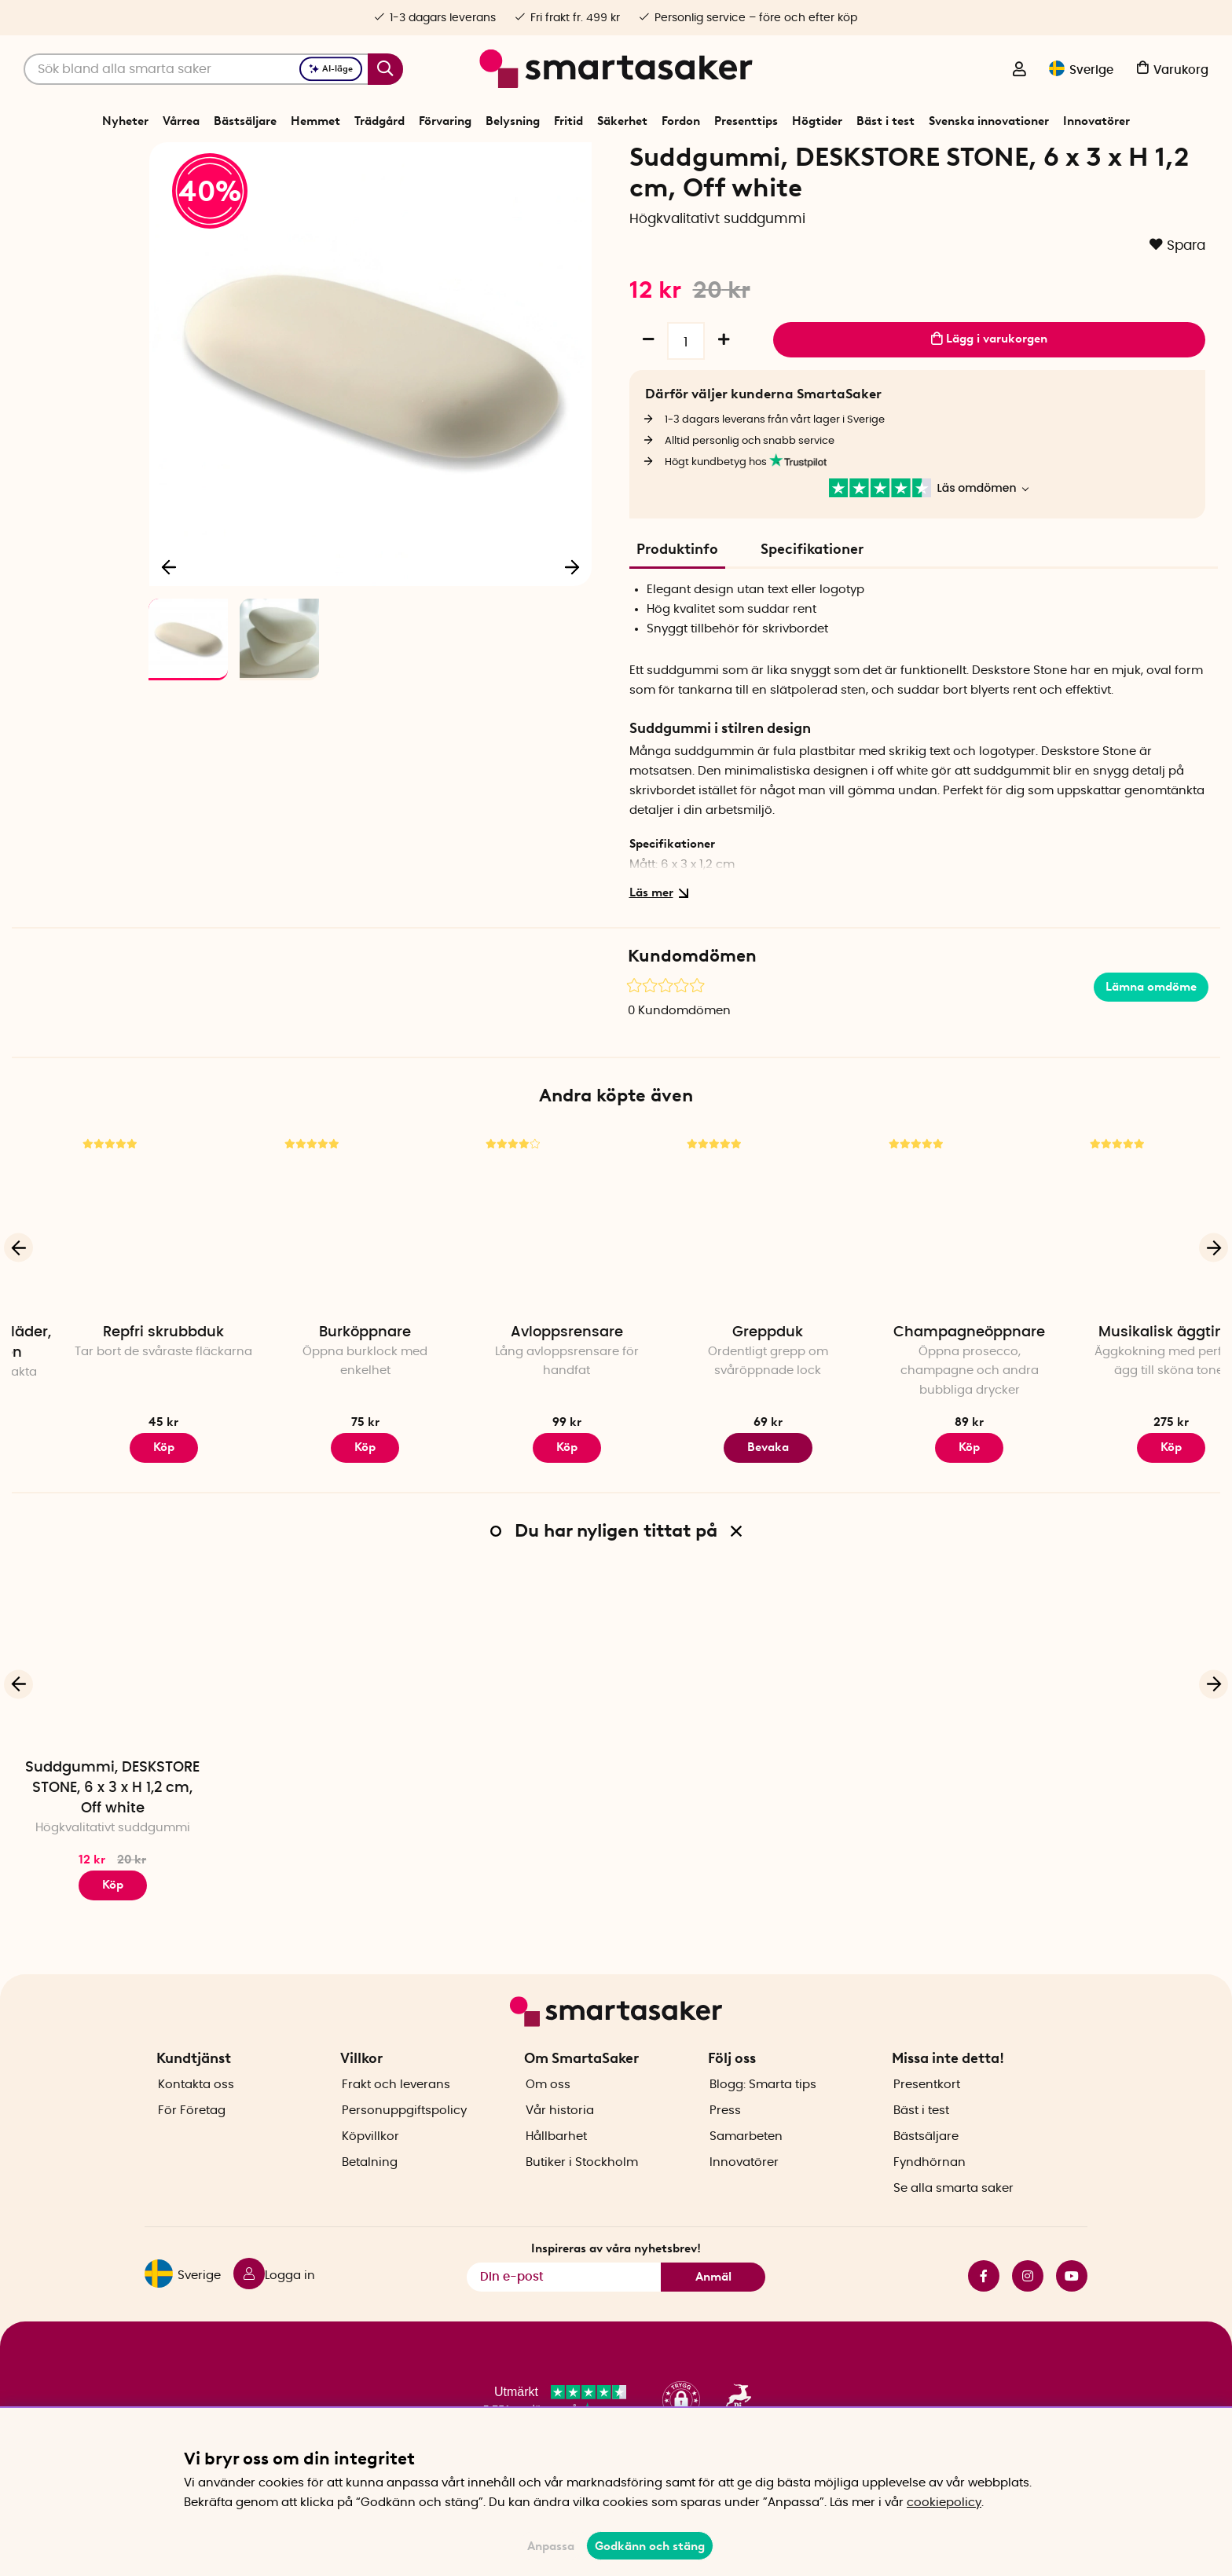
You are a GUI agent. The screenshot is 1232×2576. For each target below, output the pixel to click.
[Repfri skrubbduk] (313, 1276)
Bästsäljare (245, 121)
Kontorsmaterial (526, 160)
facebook (983, 2303)
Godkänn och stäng (650, 2546)
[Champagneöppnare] (1119, 1276)
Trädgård (379, 121)
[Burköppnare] (515, 1276)
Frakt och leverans (396, 2112)
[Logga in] (1019, 71)
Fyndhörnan (929, 2190)
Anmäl (713, 2304)
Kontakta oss (196, 2112)
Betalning (370, 2190)
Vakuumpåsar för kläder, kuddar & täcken (112, 1397)
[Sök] (213, 69)
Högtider (817, 121)
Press (725, 2138)
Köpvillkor (370, 2164)
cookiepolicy (944, 2502)
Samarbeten (746, 2164)
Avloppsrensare (717, 1387)
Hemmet (315, 121)
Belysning (513, 121)
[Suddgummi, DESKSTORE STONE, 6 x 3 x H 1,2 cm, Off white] (112, 1711)
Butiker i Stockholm (582, 2190)
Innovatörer (1096, 121)
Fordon (681, 121)
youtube (1071, 2303)
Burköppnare (515, 1387)
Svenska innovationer (989, 121)
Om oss (548, 2112)
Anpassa (550, 2546)
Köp (112, 1502)
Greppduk (917, 1387)
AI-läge (331, 69)
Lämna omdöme (1151, 1041)
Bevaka (918, 1502)
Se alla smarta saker (953, 2216)
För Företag (192, 2138)
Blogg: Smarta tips (763, 2112)
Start (408, 160)
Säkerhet (622, 121)
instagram (1027, 2303)
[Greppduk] (917, 1276)
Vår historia (560, 2138)
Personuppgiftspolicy (404, 2138)
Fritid (568, 121)
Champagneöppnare (1119, 1387)
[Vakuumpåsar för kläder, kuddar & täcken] (112, 1276)
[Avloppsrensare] (716, 1276)
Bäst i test (885, 121)
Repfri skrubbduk (313, 1387)
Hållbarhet (556, 2164)
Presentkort (926, 2112)
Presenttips (746, 121)
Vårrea (181, 121)
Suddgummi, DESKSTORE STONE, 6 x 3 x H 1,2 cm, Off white (112, 1842)
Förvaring (445, 121)
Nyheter (125, 121)
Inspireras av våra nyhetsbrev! (616, 2276)
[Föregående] (170, 617)
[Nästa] (572, 617)
